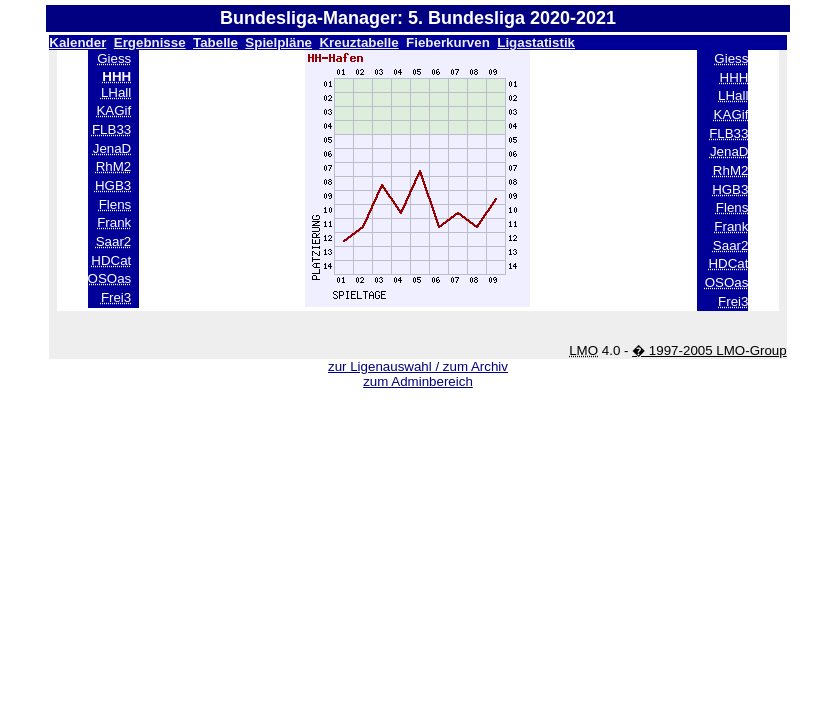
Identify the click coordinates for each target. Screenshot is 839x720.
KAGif (113, 110)
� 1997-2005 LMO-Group (709, 350)
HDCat (111, 260)
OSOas (110, 278)
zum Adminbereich (418, 381)
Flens (115, 204)
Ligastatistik (536, 42)
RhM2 (114, 166)
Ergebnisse (150, 42)
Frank (114, 222)
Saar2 (114, 241)
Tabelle (215, 42)
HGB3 (113, 185)
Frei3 (116, 297)
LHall (116, 92)
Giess (114, 58)
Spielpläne (278, 42)
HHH (734, 77)
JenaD (112, 148)
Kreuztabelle (358, 42)
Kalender (77, 42)
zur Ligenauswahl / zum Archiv (418, 366)
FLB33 (111, 129)
